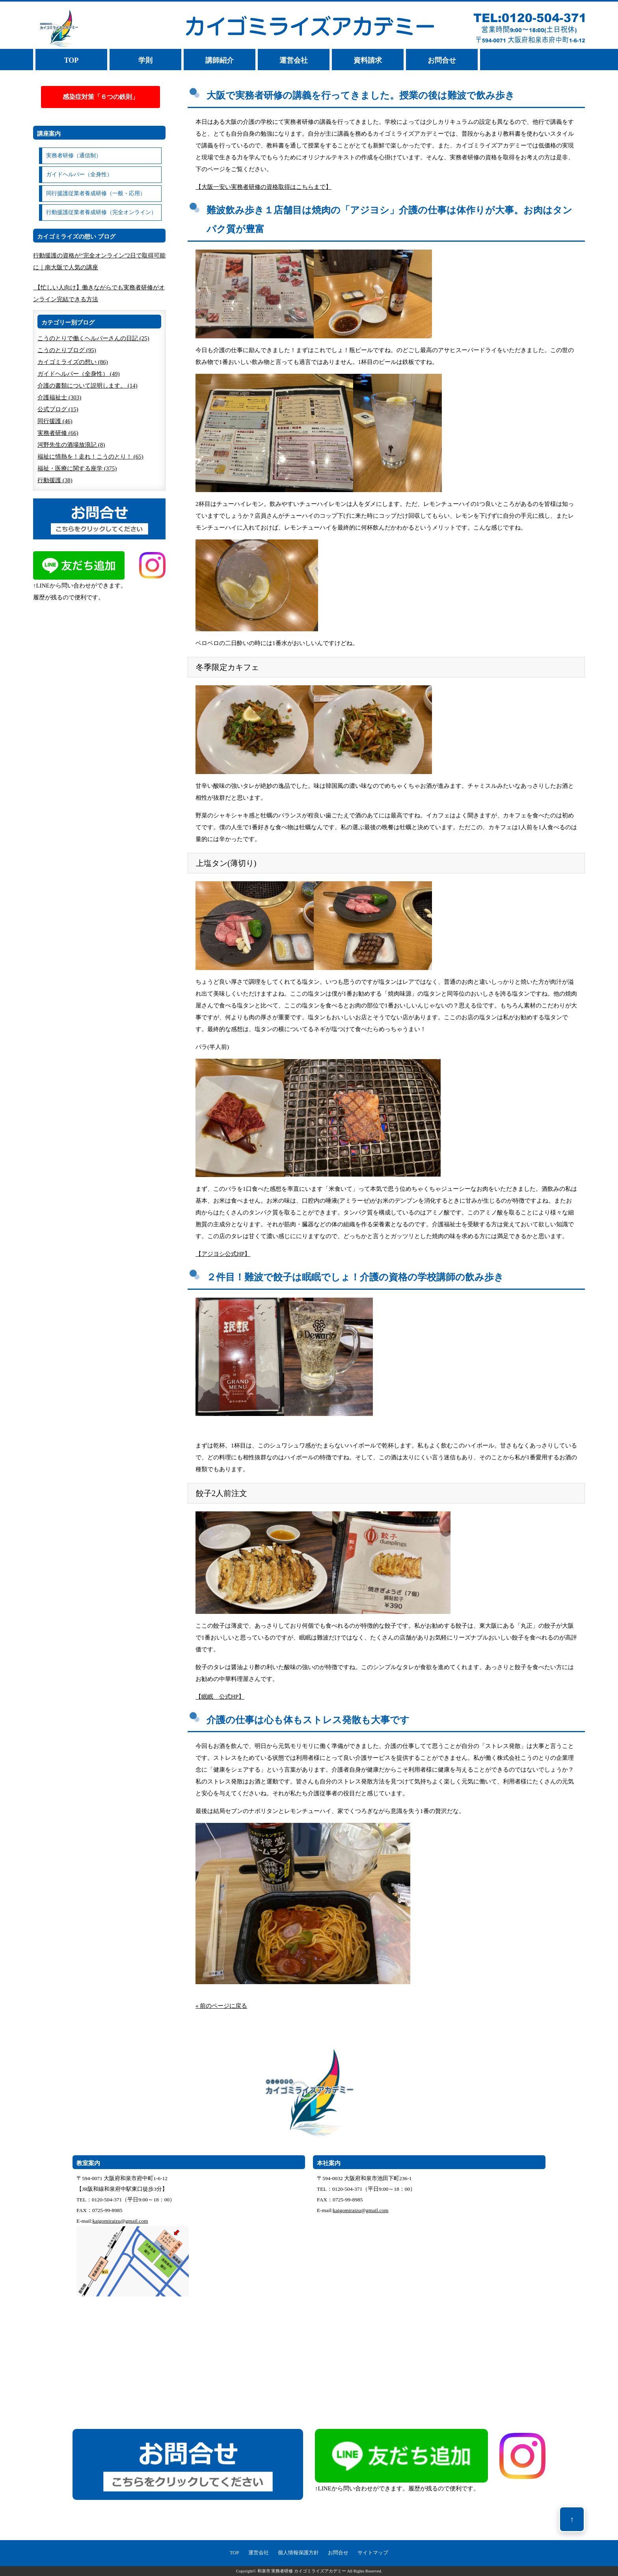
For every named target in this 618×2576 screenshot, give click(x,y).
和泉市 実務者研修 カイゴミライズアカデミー (301, 2571)
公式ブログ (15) (57, 409)
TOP (71, 60)
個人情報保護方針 (298, 2552)
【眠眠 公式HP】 (219, 1697)
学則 (145, 60)
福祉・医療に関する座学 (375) (77, 468)
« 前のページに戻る (221, 2006)
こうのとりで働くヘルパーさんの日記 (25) (93, 338)
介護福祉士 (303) (59, 397)
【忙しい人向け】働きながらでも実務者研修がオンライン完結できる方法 (99, 293)
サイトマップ (372, 2552)
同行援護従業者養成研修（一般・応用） (95, 193)
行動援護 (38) (55, 480)
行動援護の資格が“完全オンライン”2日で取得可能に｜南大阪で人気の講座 (99, 261)
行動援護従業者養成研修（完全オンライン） (101, 212)
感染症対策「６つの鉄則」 (100, 96)
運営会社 (293, 60)
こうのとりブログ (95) (66, 350)
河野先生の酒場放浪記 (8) (71, 445)
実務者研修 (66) (57, 433)
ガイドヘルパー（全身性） (79, 174)
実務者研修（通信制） (73, 156)
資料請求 (368, 60)
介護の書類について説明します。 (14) (87, 385)
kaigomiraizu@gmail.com (120, 2221)
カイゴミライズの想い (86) (72, 362)
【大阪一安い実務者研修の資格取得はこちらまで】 (263, 187)
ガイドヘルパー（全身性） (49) (78, 374)
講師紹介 (219, 60)
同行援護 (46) (55, 421)
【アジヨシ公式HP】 (222, 1254)
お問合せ (442, 60)
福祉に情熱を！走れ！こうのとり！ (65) (90, 456)
